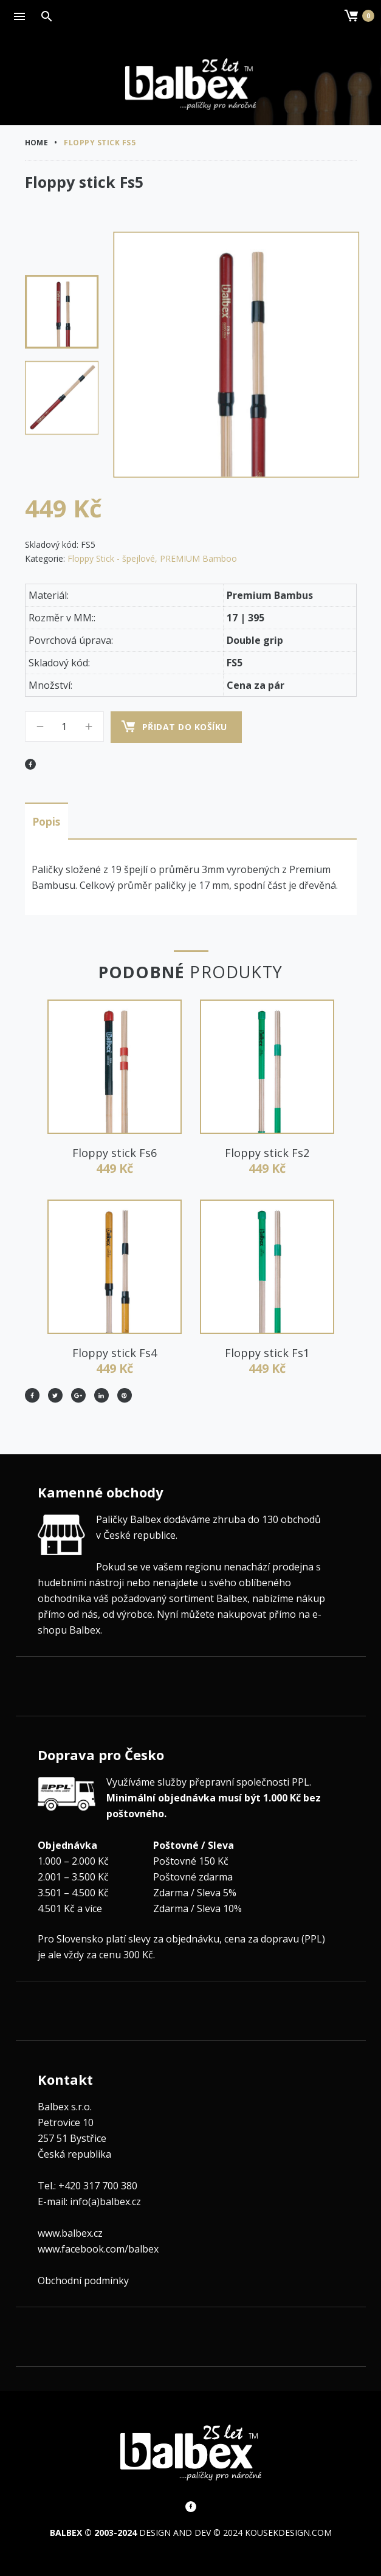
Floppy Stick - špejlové (111, 558)
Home (37, 142)
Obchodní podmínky (83, 2278)
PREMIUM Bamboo (198, 558)
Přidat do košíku (185, 727)
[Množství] (64, 726)
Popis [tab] (46, 820)
